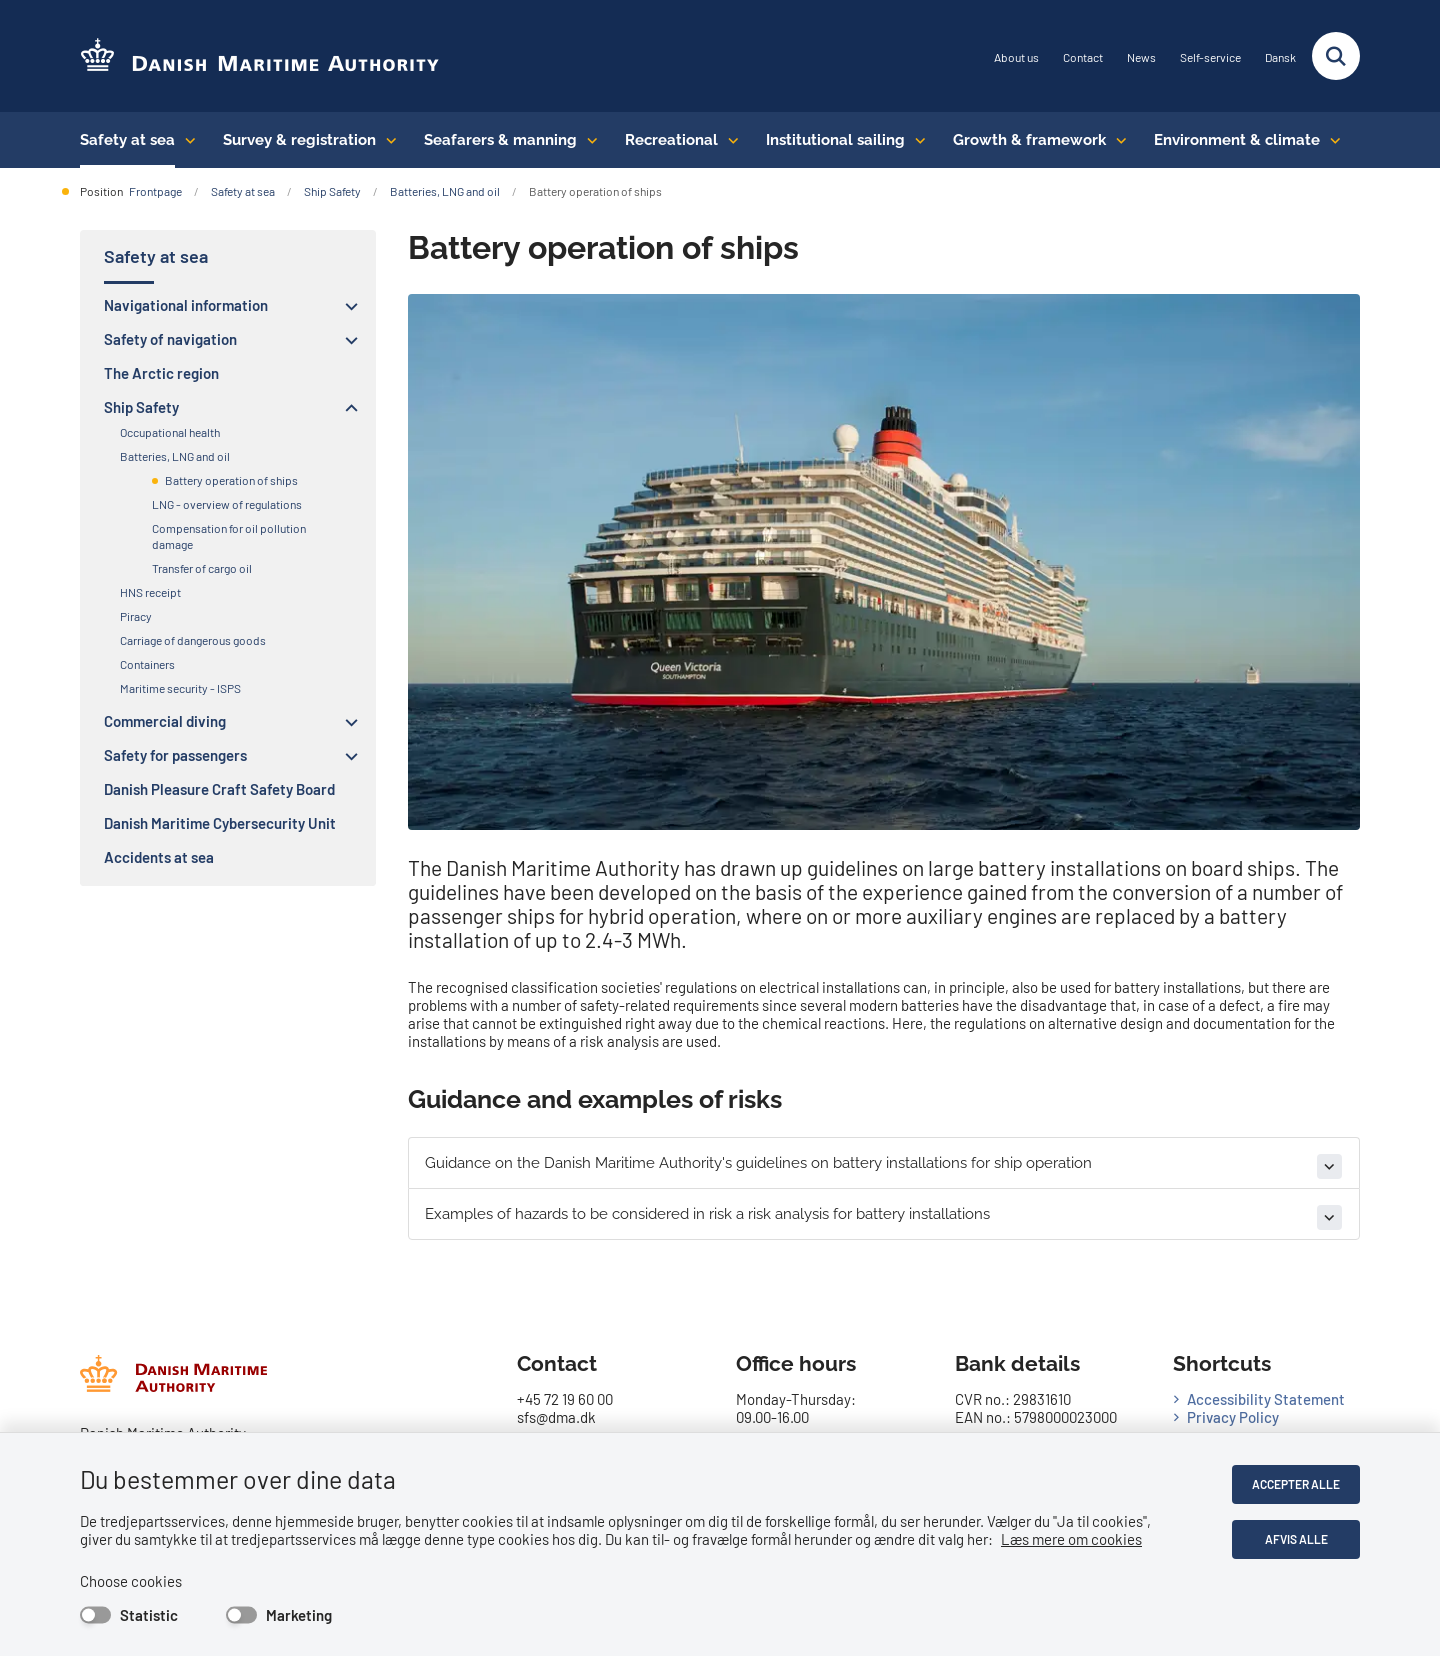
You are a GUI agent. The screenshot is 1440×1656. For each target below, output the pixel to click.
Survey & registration (299, 140)
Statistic (149, 1615)
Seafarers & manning (500, 140)
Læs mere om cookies (1071, 1539)
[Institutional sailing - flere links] (915, 140)
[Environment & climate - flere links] (1330, 140)
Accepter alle (1296, 1484)
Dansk (1280, 57)
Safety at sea (127, 140)
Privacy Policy (1233, 1417)
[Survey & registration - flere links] (386, 140)
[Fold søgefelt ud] (1336, 56)
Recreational (671, 140)
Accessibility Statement (1266, 1399)
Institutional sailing (835, 140)
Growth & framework (1029, 140)
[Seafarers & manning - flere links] (587, 140)
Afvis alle (1296, 1539)
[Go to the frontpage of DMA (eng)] (260, 56)
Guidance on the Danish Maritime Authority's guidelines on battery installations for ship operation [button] (758, 1163)
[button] (346, 306)
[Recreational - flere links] (728, 140)
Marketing (299, 1615)
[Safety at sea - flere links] (185, 140)
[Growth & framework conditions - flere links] (1116, 140)
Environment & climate (1237, 140)
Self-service (1210, 57)
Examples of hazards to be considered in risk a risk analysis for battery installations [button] (707, 1214)
